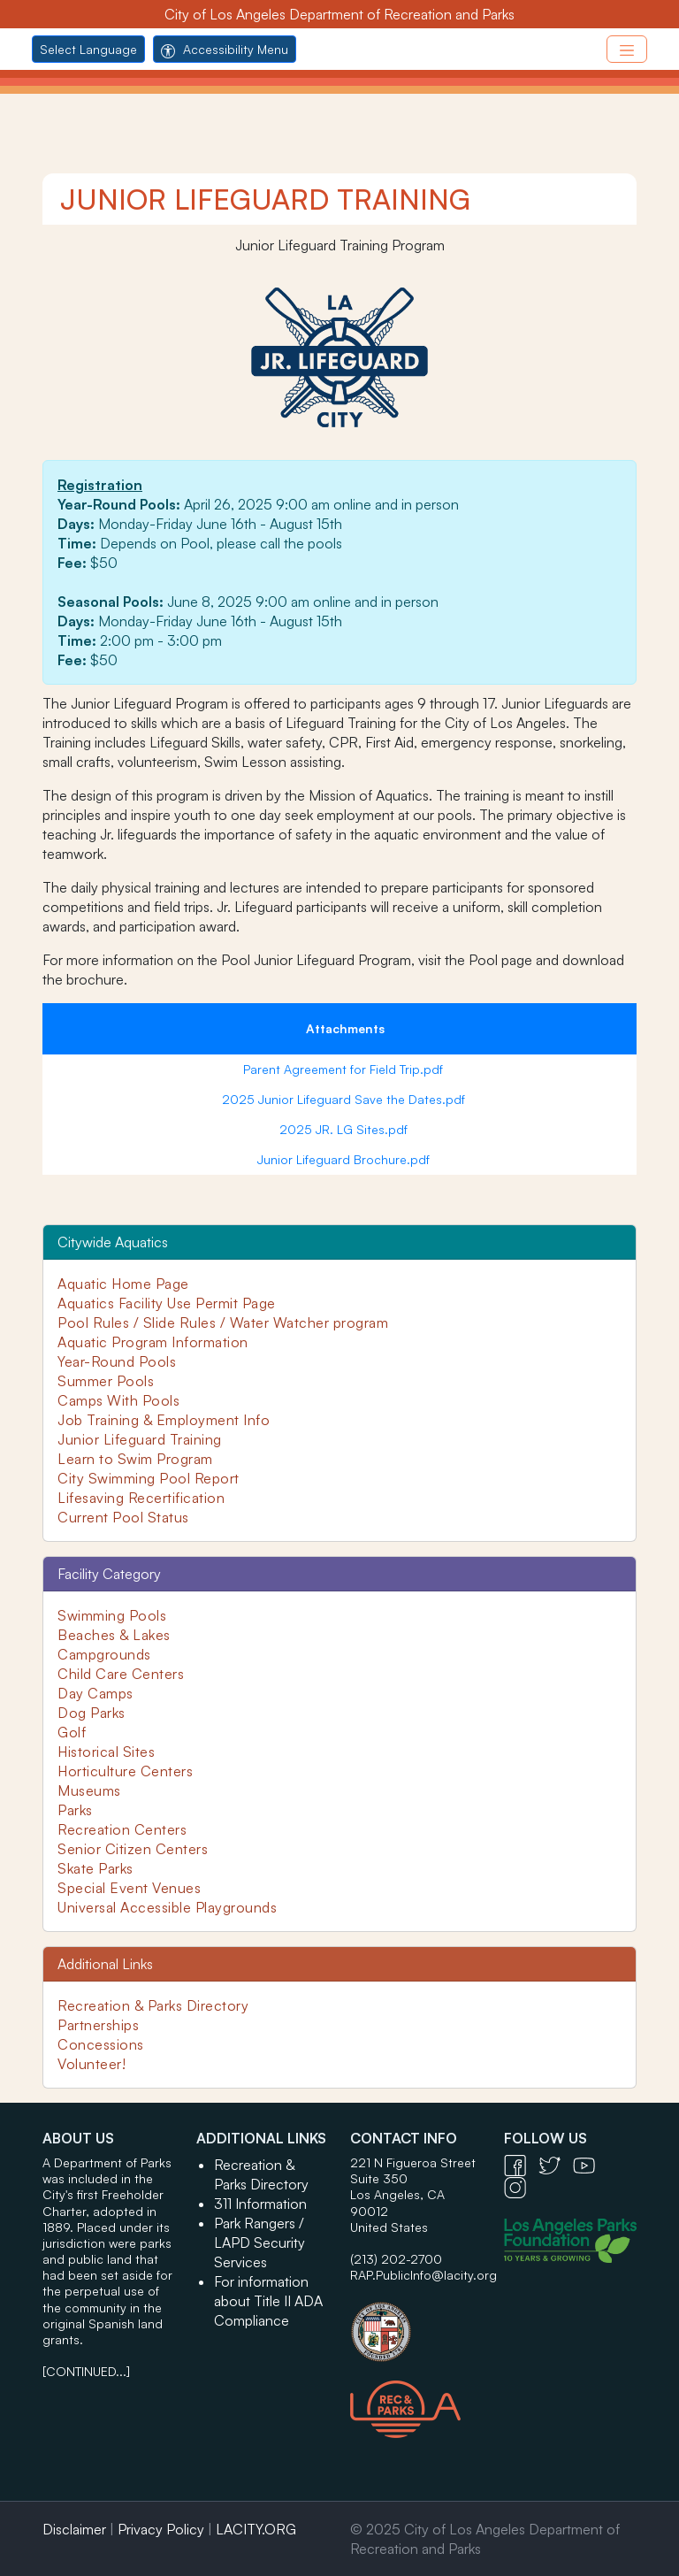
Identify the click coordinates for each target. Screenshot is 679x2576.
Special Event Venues (129, 1888)
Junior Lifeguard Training (139, 1439)
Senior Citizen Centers (132, 1849)
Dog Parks (91, 1712)
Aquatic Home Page (123, 1283)
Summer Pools (105, 1381)
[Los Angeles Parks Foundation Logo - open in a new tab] (574, 2239)
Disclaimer (74, 2529)
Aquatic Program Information (152, 1342)
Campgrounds (104, 1654)
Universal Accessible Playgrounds (167, 1907)
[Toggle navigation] (627, 49)
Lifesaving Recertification (141, 1497)
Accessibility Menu (224, 49)
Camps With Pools (118, 1400)
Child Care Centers (120, 1674)
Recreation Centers (122, 1829)
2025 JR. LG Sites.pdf (345, 1129)
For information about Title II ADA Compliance (268, 2301)
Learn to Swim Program (135, 1459)
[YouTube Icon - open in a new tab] (588, 2164)
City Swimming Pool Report (148, 1478)
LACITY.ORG (256, 2529)
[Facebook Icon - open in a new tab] (521, 2164)
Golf (71, 1732)
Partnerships (98, 2025)
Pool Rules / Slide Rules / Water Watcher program (222, 1322)
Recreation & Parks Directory (152, 2005)
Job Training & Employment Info (163, 1420)
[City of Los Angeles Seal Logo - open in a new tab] (416, 2323)
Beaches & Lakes (114, 1635)
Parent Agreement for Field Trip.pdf (344, 1069)
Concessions (100, 2044)
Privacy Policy (161, 2529)
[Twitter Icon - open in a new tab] (555, 2164)
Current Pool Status (123, 1517)
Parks (75, 1810)
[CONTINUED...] (86, 2371)
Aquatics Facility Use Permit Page (166, 1303)
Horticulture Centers (125, 1771)
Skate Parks (95, 1868)
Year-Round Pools (116, 1361)
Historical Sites (106, 1751)
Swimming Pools (111, 1615)
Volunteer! (91, 2064)
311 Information (260, 2203)
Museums (89, 1790)
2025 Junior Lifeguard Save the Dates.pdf (345, 1099)
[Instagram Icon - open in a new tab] (519, 2186)
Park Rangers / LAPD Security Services (259, 2242)
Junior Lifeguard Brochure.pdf (345, 1159)
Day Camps (95, 1693)
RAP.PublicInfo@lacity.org (423, 2274)
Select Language (88, 49)
